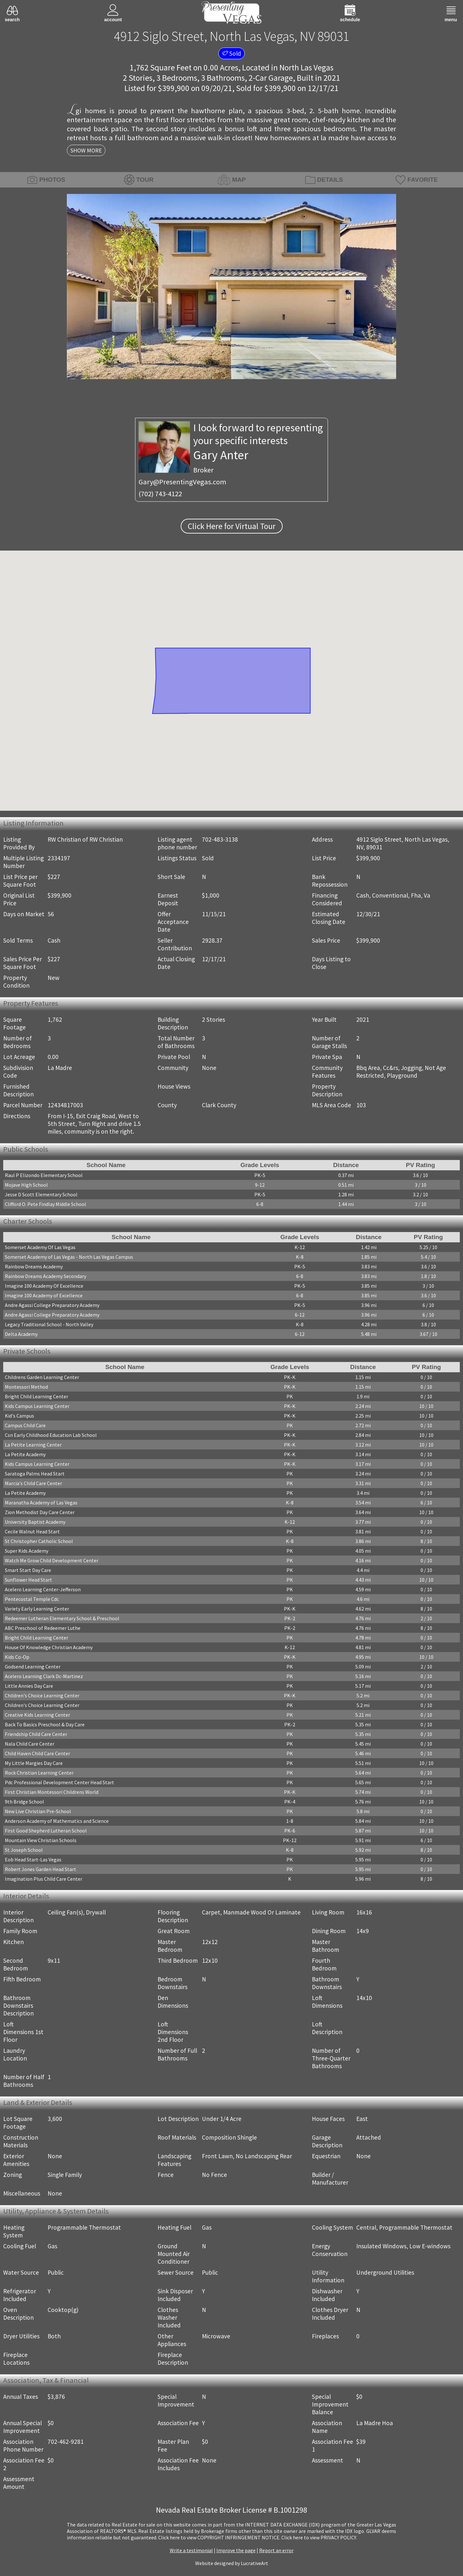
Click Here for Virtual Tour (232, 526)
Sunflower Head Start (28, 1579)
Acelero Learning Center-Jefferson (43, 1589)
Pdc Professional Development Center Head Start (59, 1782)
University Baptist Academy (35, 1522)
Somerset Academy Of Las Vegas (40, 1247)
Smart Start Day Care (28, 1570)
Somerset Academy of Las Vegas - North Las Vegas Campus (69, 1257)
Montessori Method (26, 1387)
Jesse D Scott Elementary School (41, 1194)
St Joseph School (24, 1850)
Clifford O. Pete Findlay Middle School (45, 1204)
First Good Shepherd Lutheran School (46, 1830)
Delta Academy (21, 1334)
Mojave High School (26, 1185)
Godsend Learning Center (32, 1666)
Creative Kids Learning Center (37, 1715)
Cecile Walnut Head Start (32, 1531)
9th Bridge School (24, 1801)
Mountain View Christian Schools (41, 1840)
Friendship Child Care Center (36, 1734)
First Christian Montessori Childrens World (51, 1792)
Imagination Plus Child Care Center (43, 1879)
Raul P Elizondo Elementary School (44, 1175)
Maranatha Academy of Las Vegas (41, 1502)
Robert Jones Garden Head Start (40, 1869)
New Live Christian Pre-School (38, 1811)
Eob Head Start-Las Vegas (33, 1859)
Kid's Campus (19, 1415)
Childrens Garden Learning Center (42, 1377)
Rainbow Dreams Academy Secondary (45, 1276)
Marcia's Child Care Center (33, 1483)
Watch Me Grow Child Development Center (51, 1560)
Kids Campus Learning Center (37, 1406)
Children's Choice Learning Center (42, 1695)
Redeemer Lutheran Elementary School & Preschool (62, 1618)
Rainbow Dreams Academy (34, 1266)
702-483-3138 (220, 839)
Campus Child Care (25, 1425)
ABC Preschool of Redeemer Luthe (42, 1628)
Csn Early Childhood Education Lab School (51, 1435)
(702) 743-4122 (160, 493)
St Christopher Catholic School (39, 1541)
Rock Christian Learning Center (39, 1772)
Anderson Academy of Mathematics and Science (57, 1821)
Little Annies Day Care (29, 1686)
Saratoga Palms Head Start (35, 1473)
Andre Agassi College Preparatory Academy (52, 1305)
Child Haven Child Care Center (37, 1753)
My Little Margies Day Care (34, 1763)
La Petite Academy (25, 1454)
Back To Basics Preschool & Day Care (45, 1724)
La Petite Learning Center (33, 1444)
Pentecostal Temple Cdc (32, 1599)
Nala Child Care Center (29, 1743)
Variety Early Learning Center (37, 1608)
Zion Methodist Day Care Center (40, 1512)
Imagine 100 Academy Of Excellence (44, 1286)
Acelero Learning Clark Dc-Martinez (44, 1676)
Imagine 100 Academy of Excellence (44, 1295)
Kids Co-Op (17, 1657)
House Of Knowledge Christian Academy (49, 1647)
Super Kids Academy (26, 1551)
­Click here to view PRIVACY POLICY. (319, 2537)
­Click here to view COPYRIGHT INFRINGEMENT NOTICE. (219, 2537)
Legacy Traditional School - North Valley (49, 1324)
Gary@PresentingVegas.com (182, 481)
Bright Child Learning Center (36, 1396)
